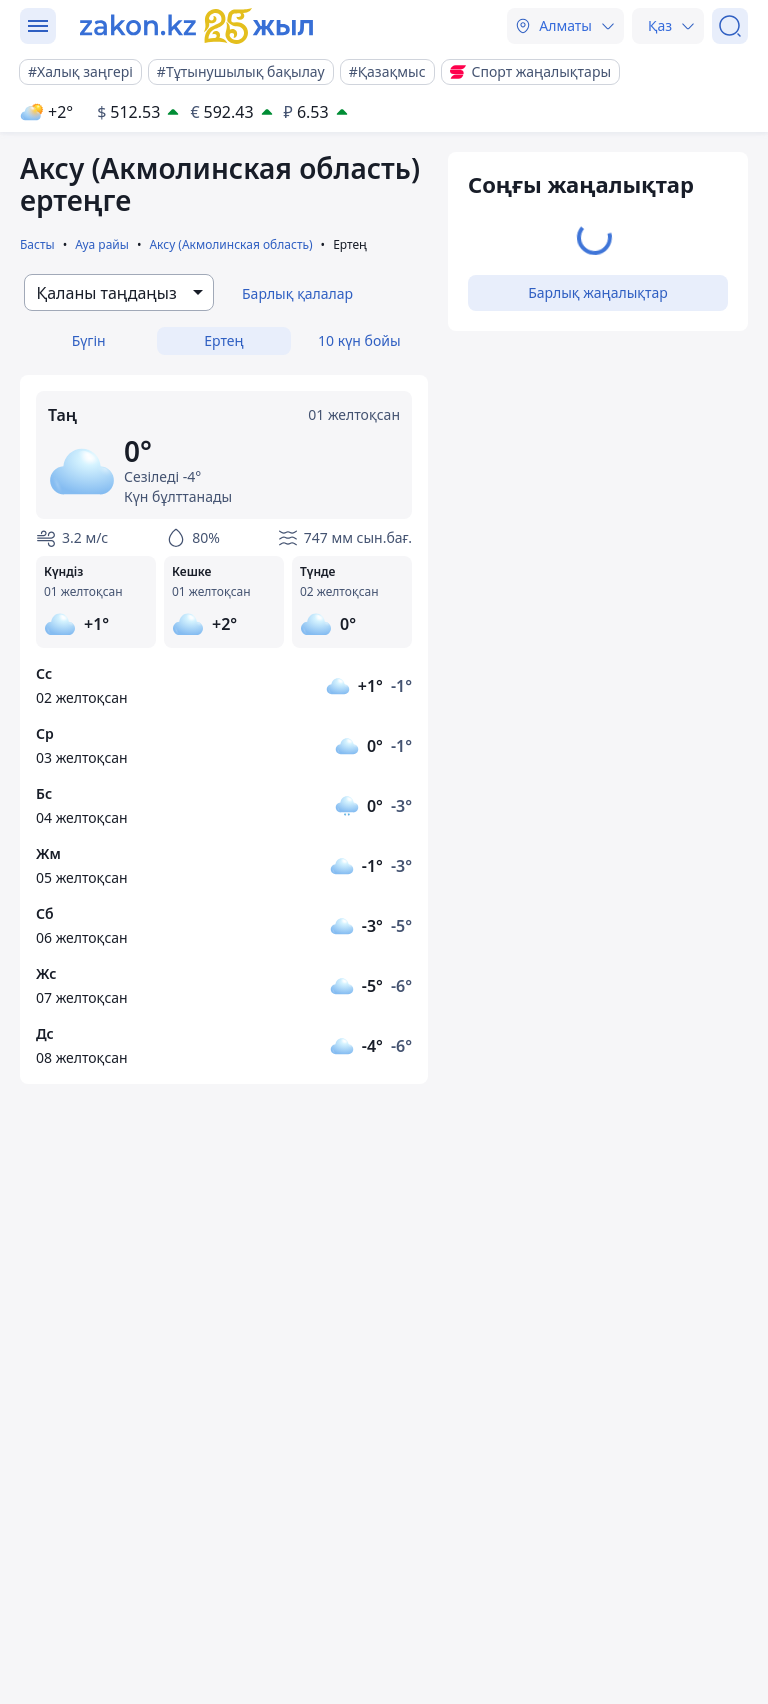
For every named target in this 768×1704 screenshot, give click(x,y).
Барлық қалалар (297, 293)
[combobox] (119, 292)
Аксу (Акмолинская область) (230, 244)
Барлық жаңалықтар (598, 292)
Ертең (223, 340)
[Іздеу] (730, 26)
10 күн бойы (359, 340)
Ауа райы (102, 244)
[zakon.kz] (197, 26)
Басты (37, 244)
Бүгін (89, 340)
